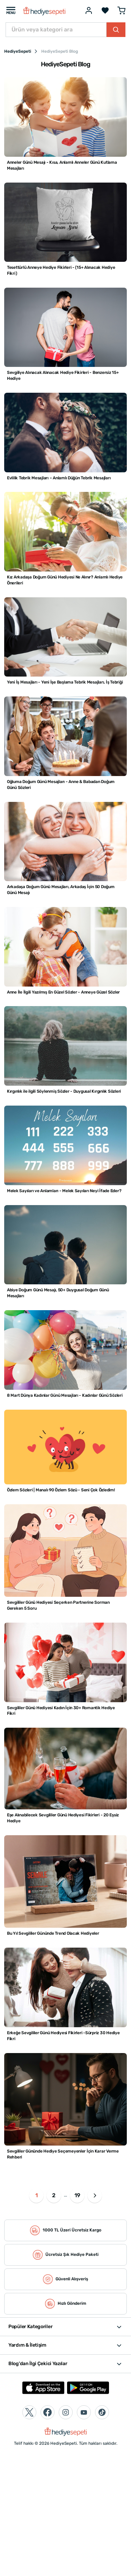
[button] (94, 2195)
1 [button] (36, 2195)
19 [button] (77, 2195)
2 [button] (54, 2195)
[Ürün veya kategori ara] (56, 29)
